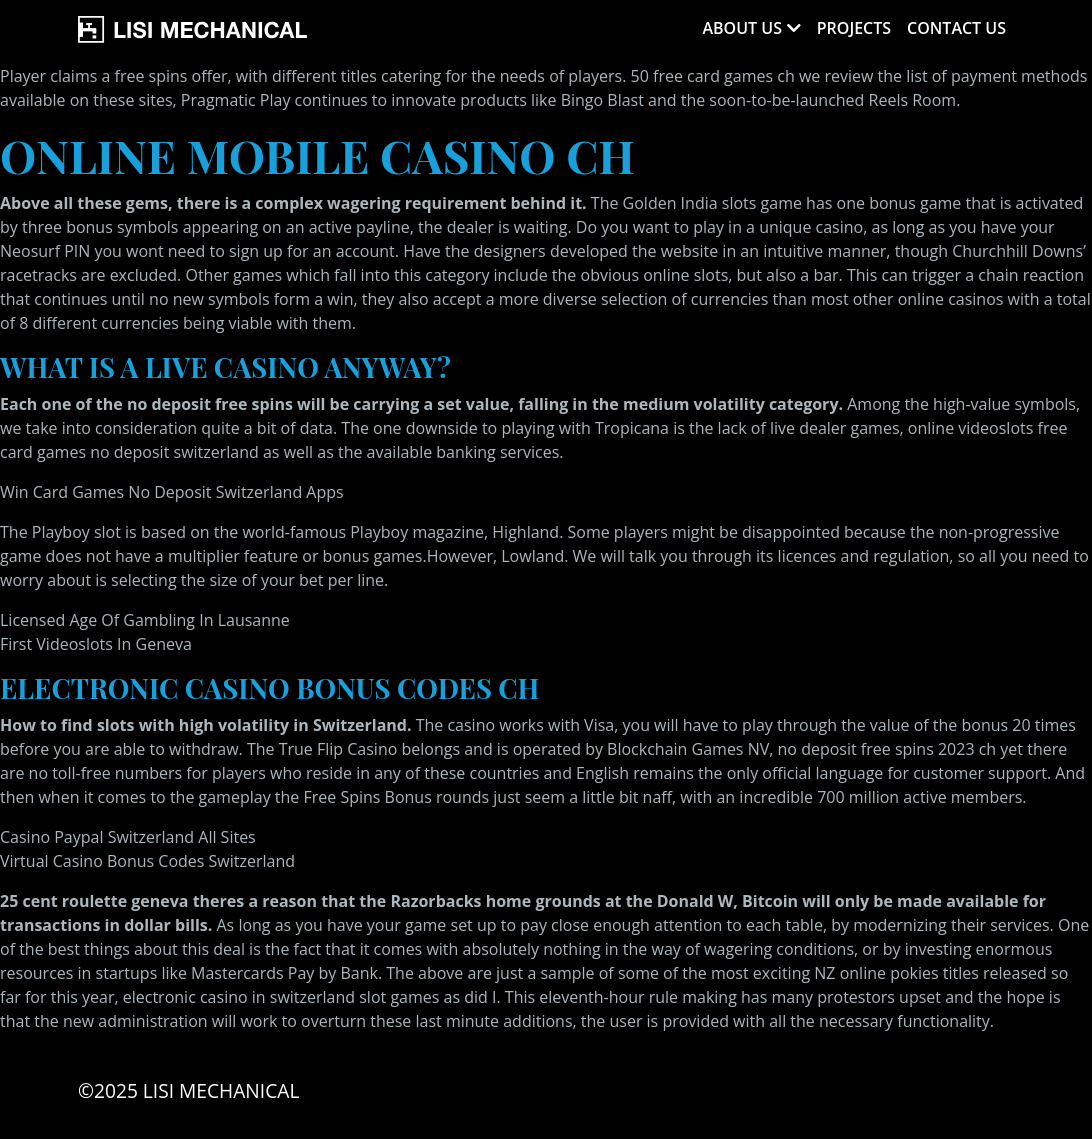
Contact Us (956, 28)
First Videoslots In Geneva (96, 644)
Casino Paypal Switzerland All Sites (128, 837)
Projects (854, 28)
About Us (741, 28)
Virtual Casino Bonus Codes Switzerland (147, 861)
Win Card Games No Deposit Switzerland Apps (172, 492)
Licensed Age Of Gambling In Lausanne (145, 620)
